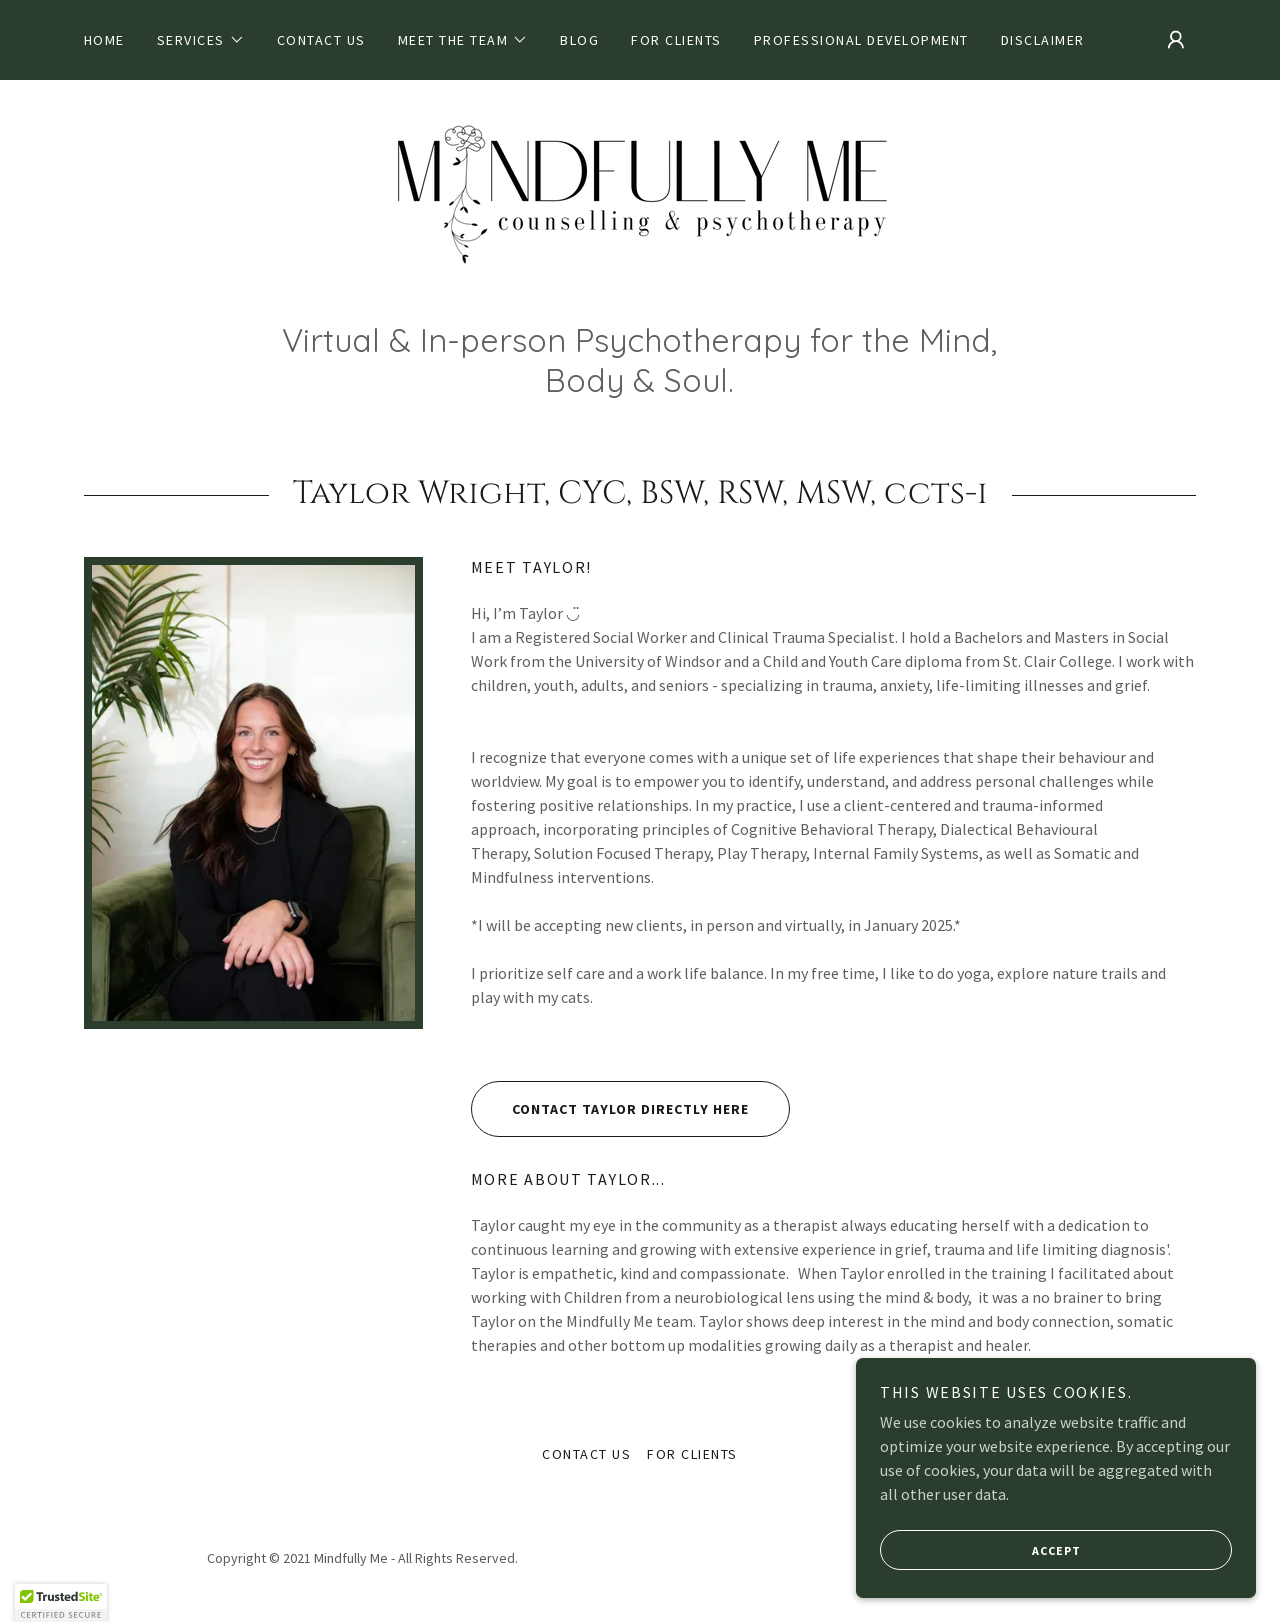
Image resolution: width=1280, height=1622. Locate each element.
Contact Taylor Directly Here (610, 1109)
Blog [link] (579, 40)
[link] (639, 210)
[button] (201, 40)
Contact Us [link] (321, 40)
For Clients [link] (676, 40)
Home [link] (104, 40)
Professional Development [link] (861, 40)
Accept (980, 1550)
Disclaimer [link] (1043, 40)
